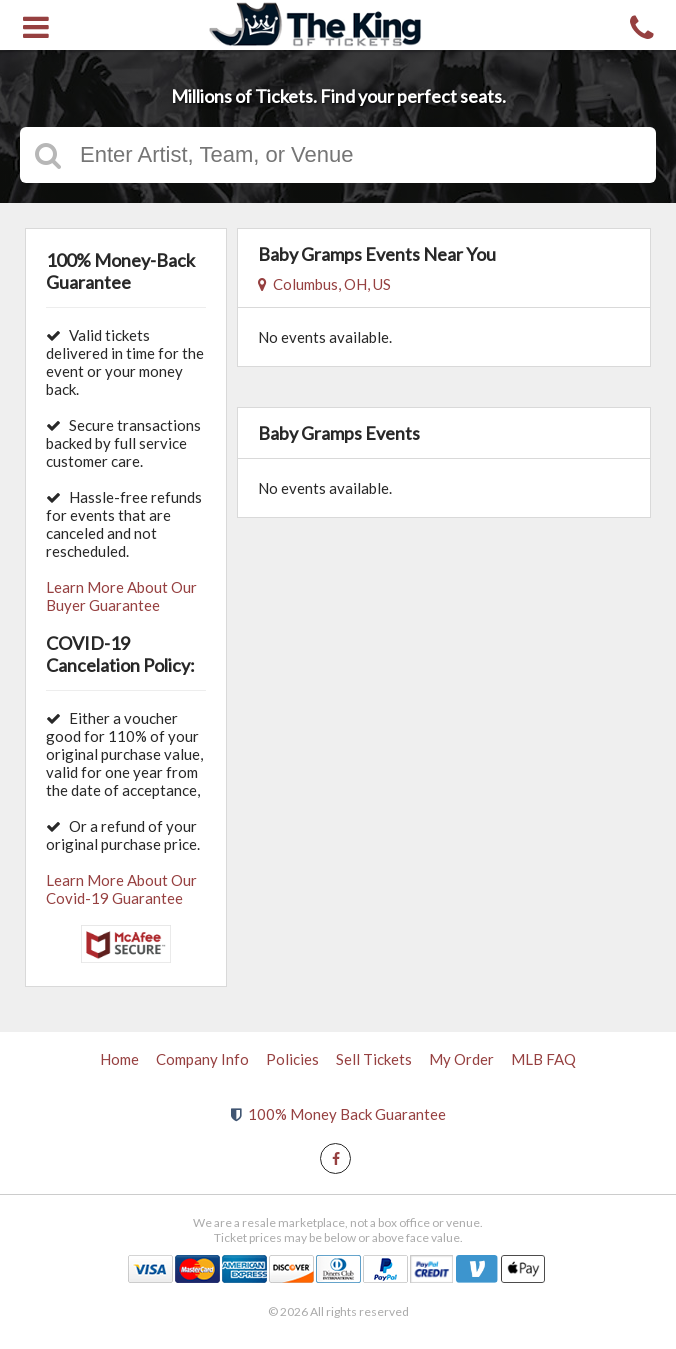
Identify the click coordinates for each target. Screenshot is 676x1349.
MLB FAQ (543, 1059)
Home (119, 1059)
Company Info (202, 1059)
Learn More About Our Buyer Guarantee (121, 596)
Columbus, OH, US (324, 284)
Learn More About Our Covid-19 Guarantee (121, 889)
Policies (292, 1059)
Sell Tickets (374, 1059)
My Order (461, 1059)
